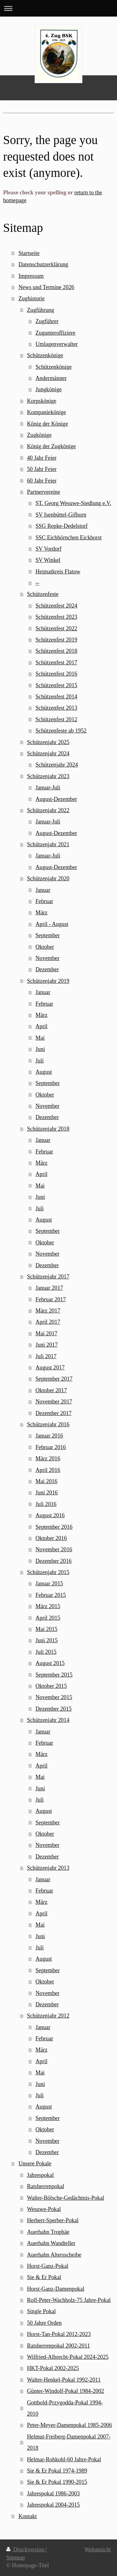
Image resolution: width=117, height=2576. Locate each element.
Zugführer (47, 321)
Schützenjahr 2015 (48, 1572)
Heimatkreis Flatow (58, 571)
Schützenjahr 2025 (48, 742)
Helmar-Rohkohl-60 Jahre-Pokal (64, 2459)
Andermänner (51, 378)
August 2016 (50, 1515)
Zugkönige (39, 435)
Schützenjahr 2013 (48, 1868)
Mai (40, 1038)
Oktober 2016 (51, 1538)
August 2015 (50, 1663)
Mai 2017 (46, 1333)
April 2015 (48, 1618)
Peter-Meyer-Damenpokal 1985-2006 (69, 2425)
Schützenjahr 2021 (48, 844)
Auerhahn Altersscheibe (54, 2255)
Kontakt (27, 2516)
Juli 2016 (46, 1504)
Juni (40, 1049)
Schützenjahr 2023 (48, 776)
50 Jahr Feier (41, 469)
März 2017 (48, 1311)
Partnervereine (43, 492)
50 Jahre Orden (44, 2323)
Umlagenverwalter (57, 344)
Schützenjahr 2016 (48, 1424)
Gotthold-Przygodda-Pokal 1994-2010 (65, 2408)
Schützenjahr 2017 (48, 1276)
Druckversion (26, 2549)
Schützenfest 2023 (56, 617)
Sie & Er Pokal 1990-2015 (57, 2482)
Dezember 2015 (54, 1709)
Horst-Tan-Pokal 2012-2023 (58, 2334)
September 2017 (54, 1379)
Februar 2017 (51, 1299)
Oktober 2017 (51, 1390)
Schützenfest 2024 (56, 606)
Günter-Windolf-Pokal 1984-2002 (65, 2391)
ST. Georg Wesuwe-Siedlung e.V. (73, 503)
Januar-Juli (48, 787)
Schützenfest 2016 (56, 674)
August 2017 (50, 1367)
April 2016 (48, 1470)
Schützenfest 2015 (56, 685)
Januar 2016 (49, 1436)
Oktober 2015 (51, 1686)
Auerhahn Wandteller (51, 2243)
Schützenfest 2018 (56, 651)
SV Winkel (48, 560)
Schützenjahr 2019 (48, 981)
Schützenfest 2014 (56, 696)
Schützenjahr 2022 (48, 810)
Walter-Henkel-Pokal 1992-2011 (63, 2380)
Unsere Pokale (34, 2163)
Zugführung (40, 310)
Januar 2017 (49, 1288)
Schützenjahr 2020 (48, 878)
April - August (52, 924)
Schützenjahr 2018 (48, 1129)
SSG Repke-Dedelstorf (62, 526)
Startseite (29, 253)
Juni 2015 (47, 1640)
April (41, 1026)
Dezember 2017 (54, 1413)
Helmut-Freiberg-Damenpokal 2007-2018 (68, 2442)
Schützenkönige (45, 355)
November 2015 (54, 1697)
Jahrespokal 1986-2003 (53, 2493)
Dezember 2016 (54, 1561)
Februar (44, 901)
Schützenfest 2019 (56, 640)
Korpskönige (41, 401)
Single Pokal (41, 2311)
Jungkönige (49, 389)
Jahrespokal (40, 2175)
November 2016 (54, 1549)
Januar (43, 890)
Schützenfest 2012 (56, 719)
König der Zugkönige (51, 446)
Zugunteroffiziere (56, 333)
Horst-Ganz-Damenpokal (55, 2289)
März (41, 912)
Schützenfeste (42, 594)
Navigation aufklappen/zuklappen (58, 8)
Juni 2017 (47, 1345)
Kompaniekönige (46, 412)
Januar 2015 (49, 1583)
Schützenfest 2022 (56, 628)
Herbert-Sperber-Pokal (52, 2220)
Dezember (47, 969)
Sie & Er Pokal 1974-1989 (57, 2471)
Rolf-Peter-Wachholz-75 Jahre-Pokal (68, 2300)
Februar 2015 (51, 1595)
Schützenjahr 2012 (48, 2016)
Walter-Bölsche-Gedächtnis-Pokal (65, 2198)
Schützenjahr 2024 (48, 753)
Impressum (31, 276)
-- (37, 583)
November (48, 958)
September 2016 (54, 1527)
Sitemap (15, 2557)
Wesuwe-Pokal (44, 2209)
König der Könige (47, 424)
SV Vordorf (48, 549)
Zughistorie (31, 298)
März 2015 (48, 1606)
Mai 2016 (46, 1481)
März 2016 (48, 1458)
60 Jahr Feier (41, 481)
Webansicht (98, 2549)
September (48, 935)
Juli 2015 (46, 1652)
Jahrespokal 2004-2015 (53, 2505)
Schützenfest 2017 (56, 662)
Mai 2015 (46, 1629)
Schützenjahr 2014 (48, 1720)
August (44, 1072)
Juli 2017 (46, 1356)
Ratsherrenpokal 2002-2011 (58, 2346)
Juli (40, 1061)
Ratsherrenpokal (45, 2186)
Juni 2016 (47, 1492)
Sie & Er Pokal (44, 2277)
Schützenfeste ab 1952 (61, 731)
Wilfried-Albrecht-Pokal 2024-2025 (67, 2357)
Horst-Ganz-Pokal (47, 2266)
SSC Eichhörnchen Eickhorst (69, 537)
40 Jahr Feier (41, 458)
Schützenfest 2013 (56, 708)
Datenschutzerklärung (43, 264)
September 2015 (54, 1675)
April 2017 (48, 1322)
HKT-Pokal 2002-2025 (53, 2368)
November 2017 (54, 1401)
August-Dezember (56, 799)
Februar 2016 (51, 1447)
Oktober (45, 947)
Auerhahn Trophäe (48, 2232)
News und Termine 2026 (46, 287)
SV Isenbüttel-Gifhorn (61, 515)
